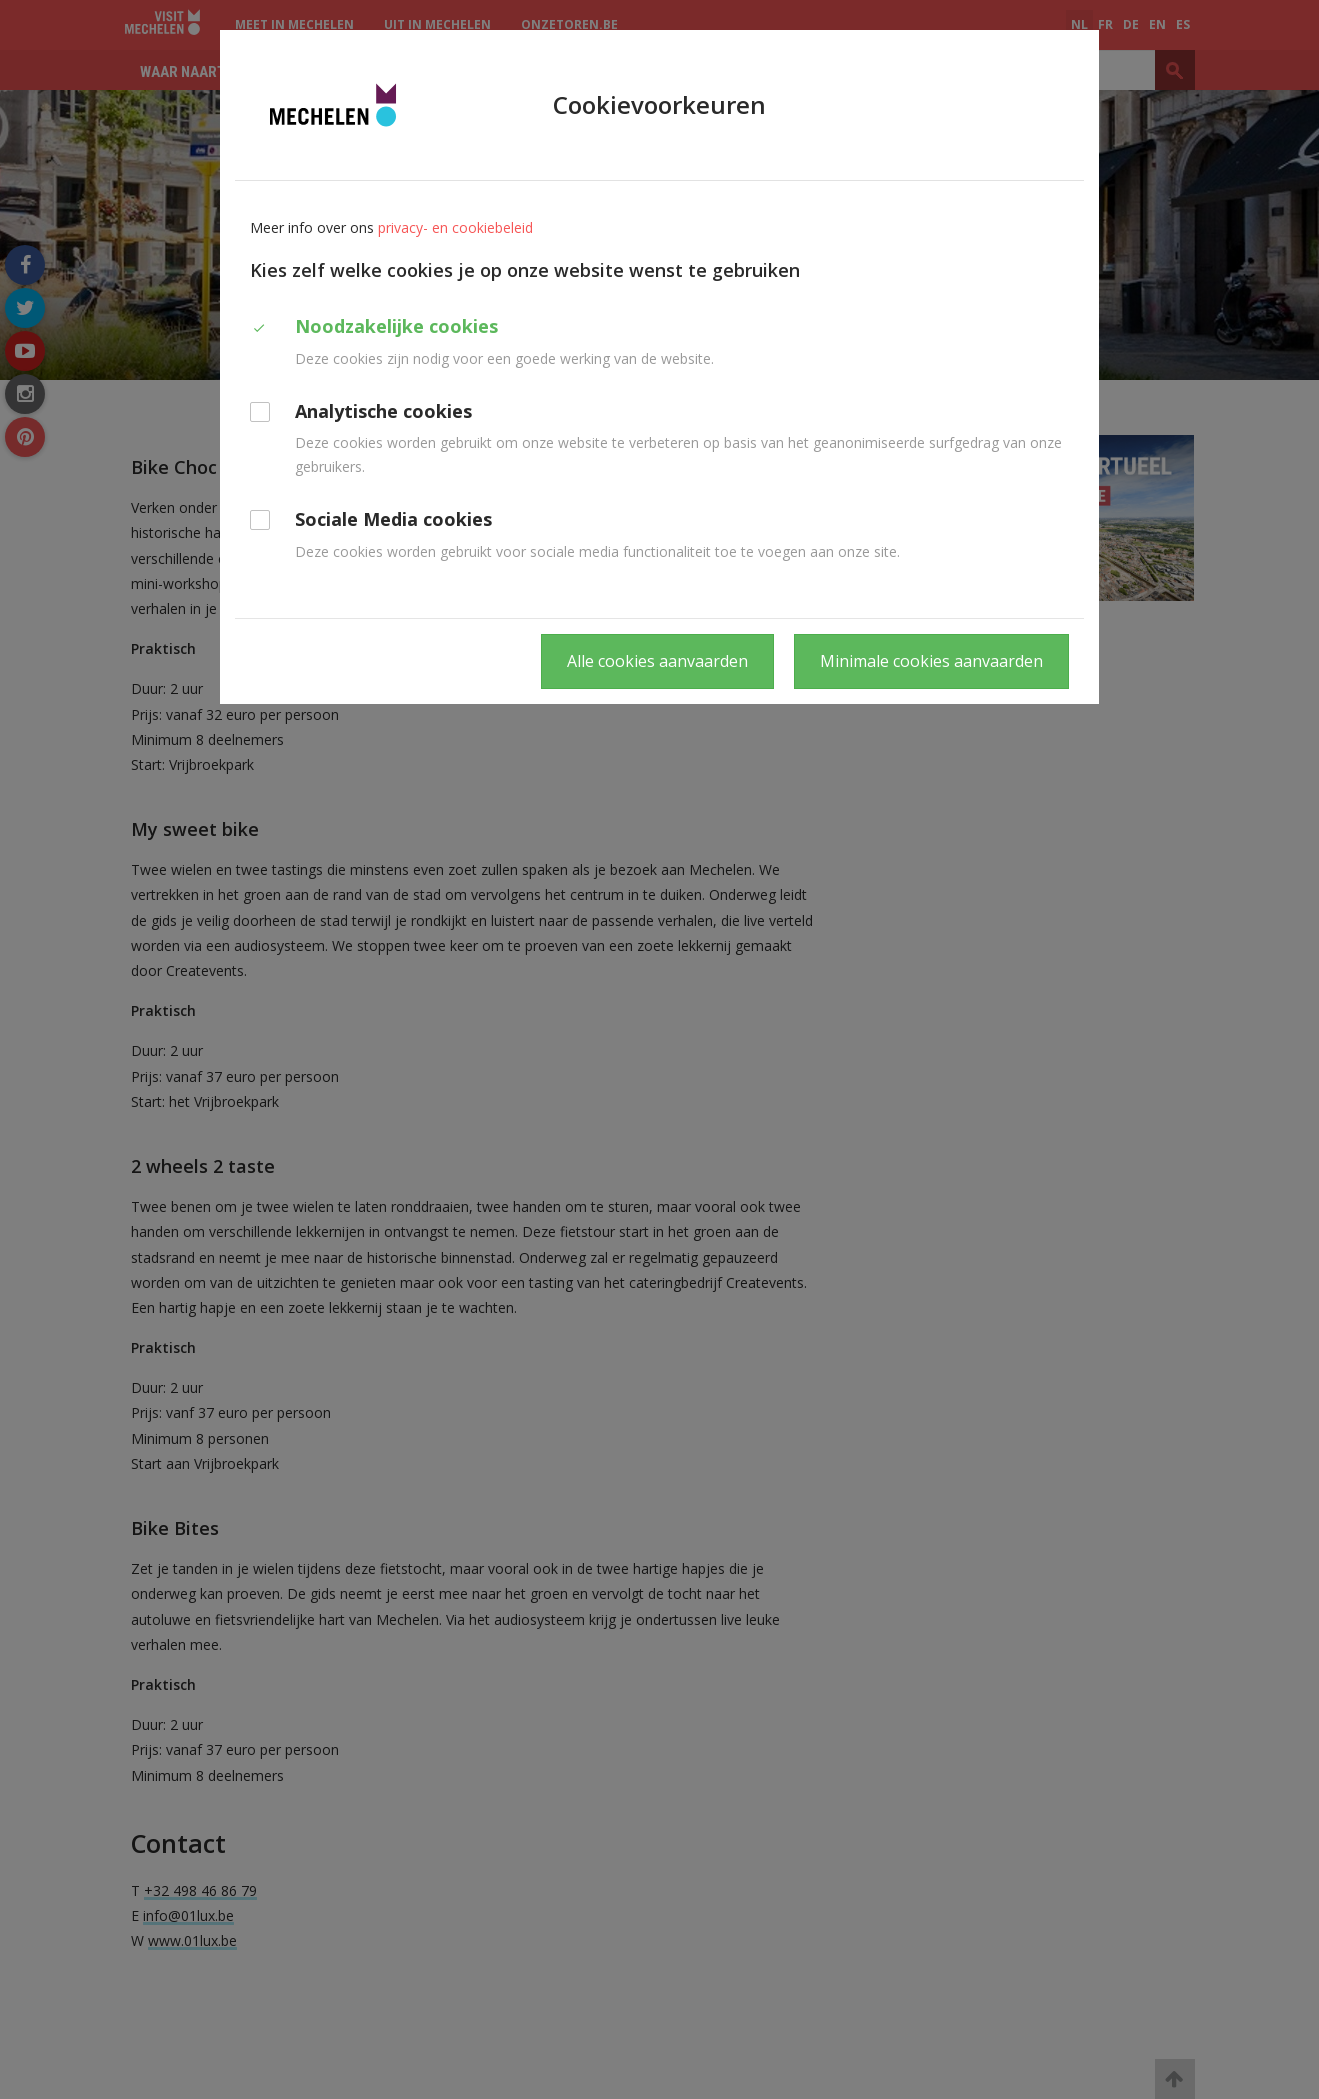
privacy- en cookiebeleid (455, 227)
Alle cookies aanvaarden (657, 661)
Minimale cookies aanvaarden (931, 661)
